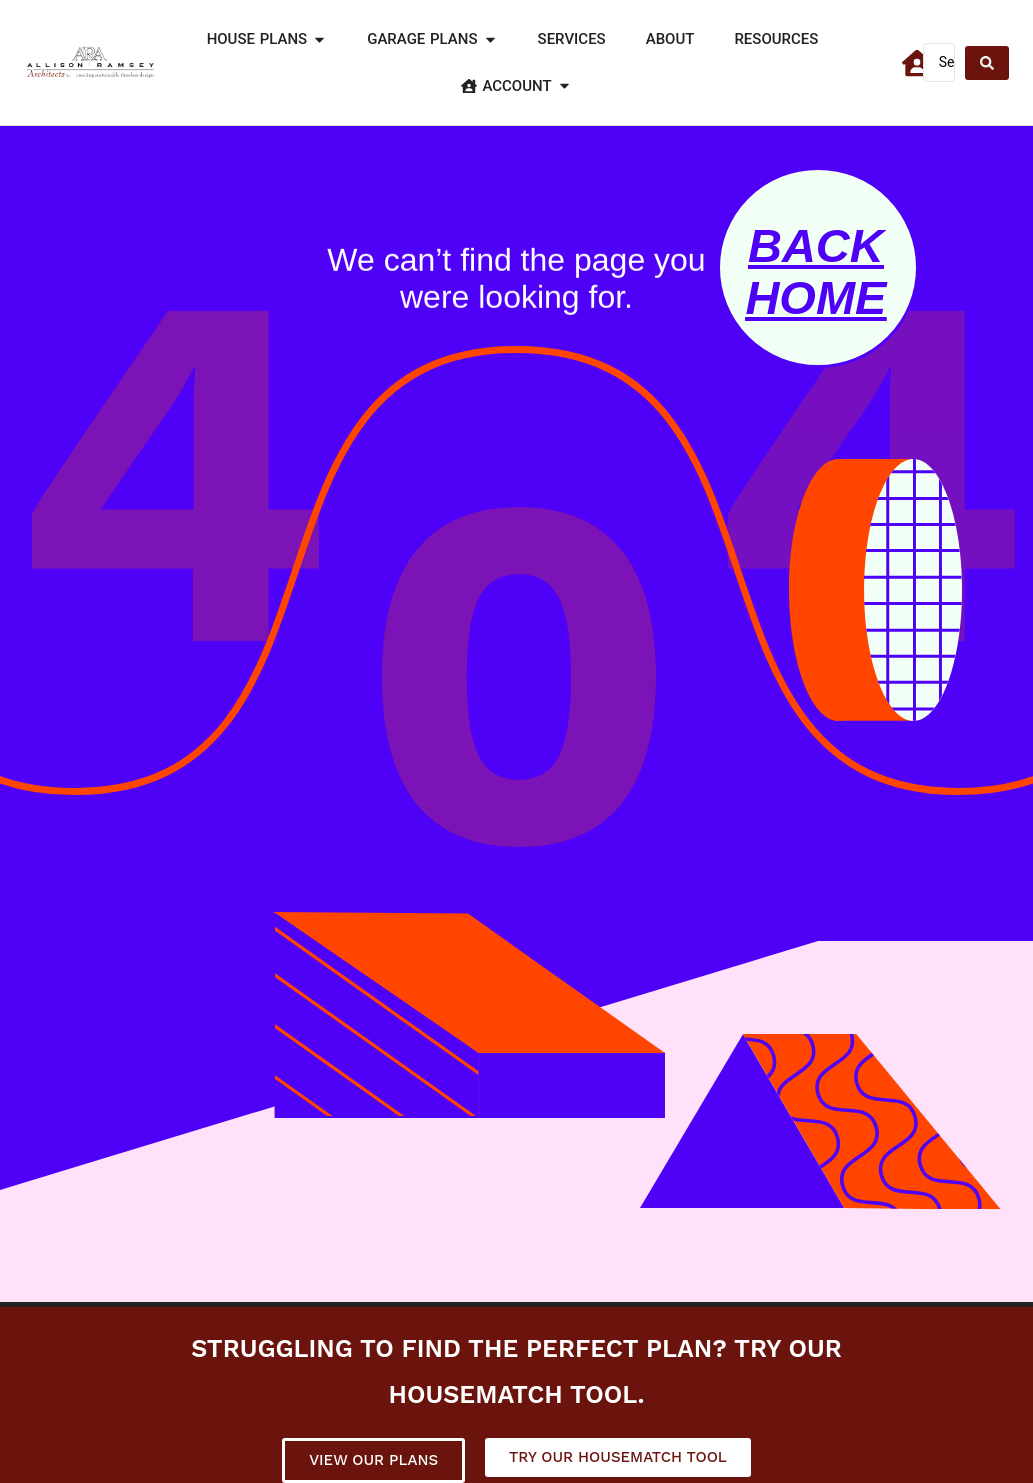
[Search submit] (987, 63)
